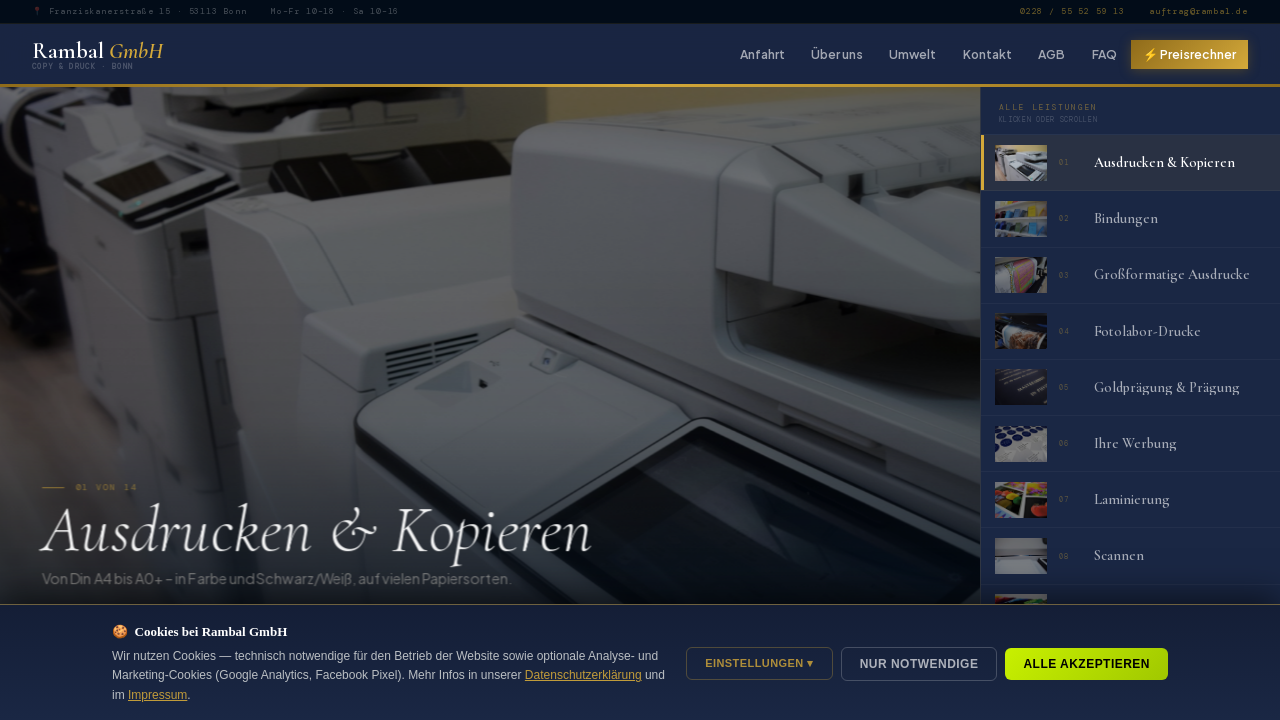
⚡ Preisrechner (1189, 54)
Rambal (97, 54)
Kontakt (987, 54)
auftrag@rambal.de (1198, 11)
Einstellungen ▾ (759, 663)
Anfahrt (762, 54)
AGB (1051, 54)
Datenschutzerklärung (583, 675)
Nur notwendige (919, 664)
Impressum (157, 695)
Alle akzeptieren (1086, 664)
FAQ (1104, 54)
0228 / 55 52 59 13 (1072, 11)
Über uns (837, 54)
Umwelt (912, 54)
